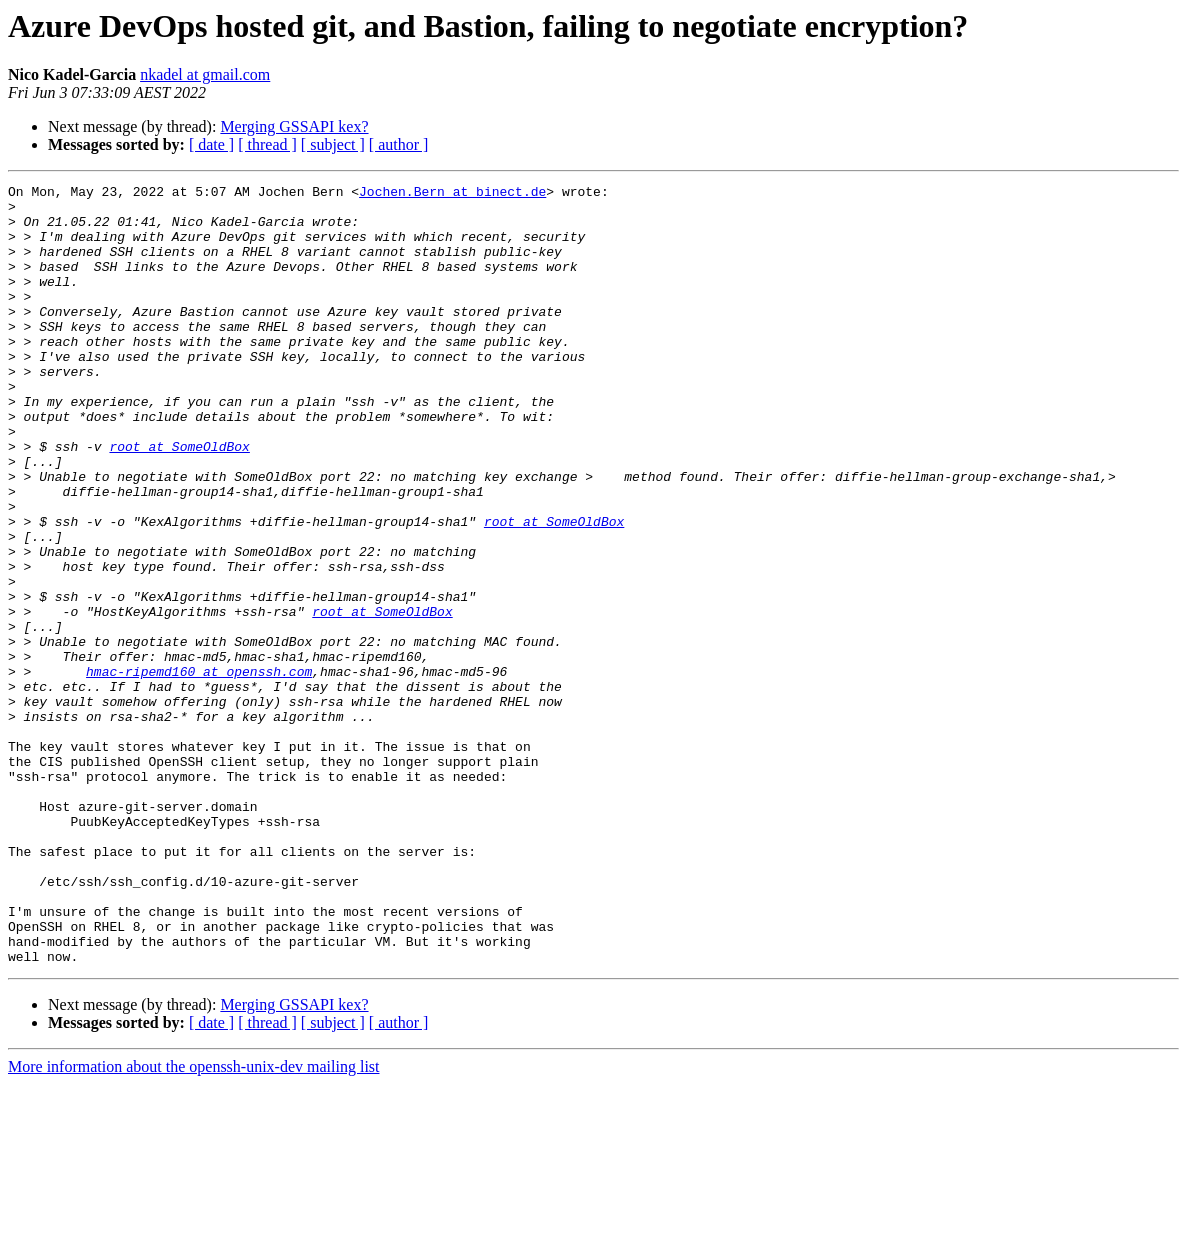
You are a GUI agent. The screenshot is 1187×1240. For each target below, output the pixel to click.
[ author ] (399, 144)
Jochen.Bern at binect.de (452, 194)
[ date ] (211, 144)
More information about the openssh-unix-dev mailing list (194, 1222)
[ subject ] (333, 144)
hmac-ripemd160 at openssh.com (199, 770)
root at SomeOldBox (179, 500)
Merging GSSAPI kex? (294, 126)
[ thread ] (267, 144)
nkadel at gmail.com (205, 74)
